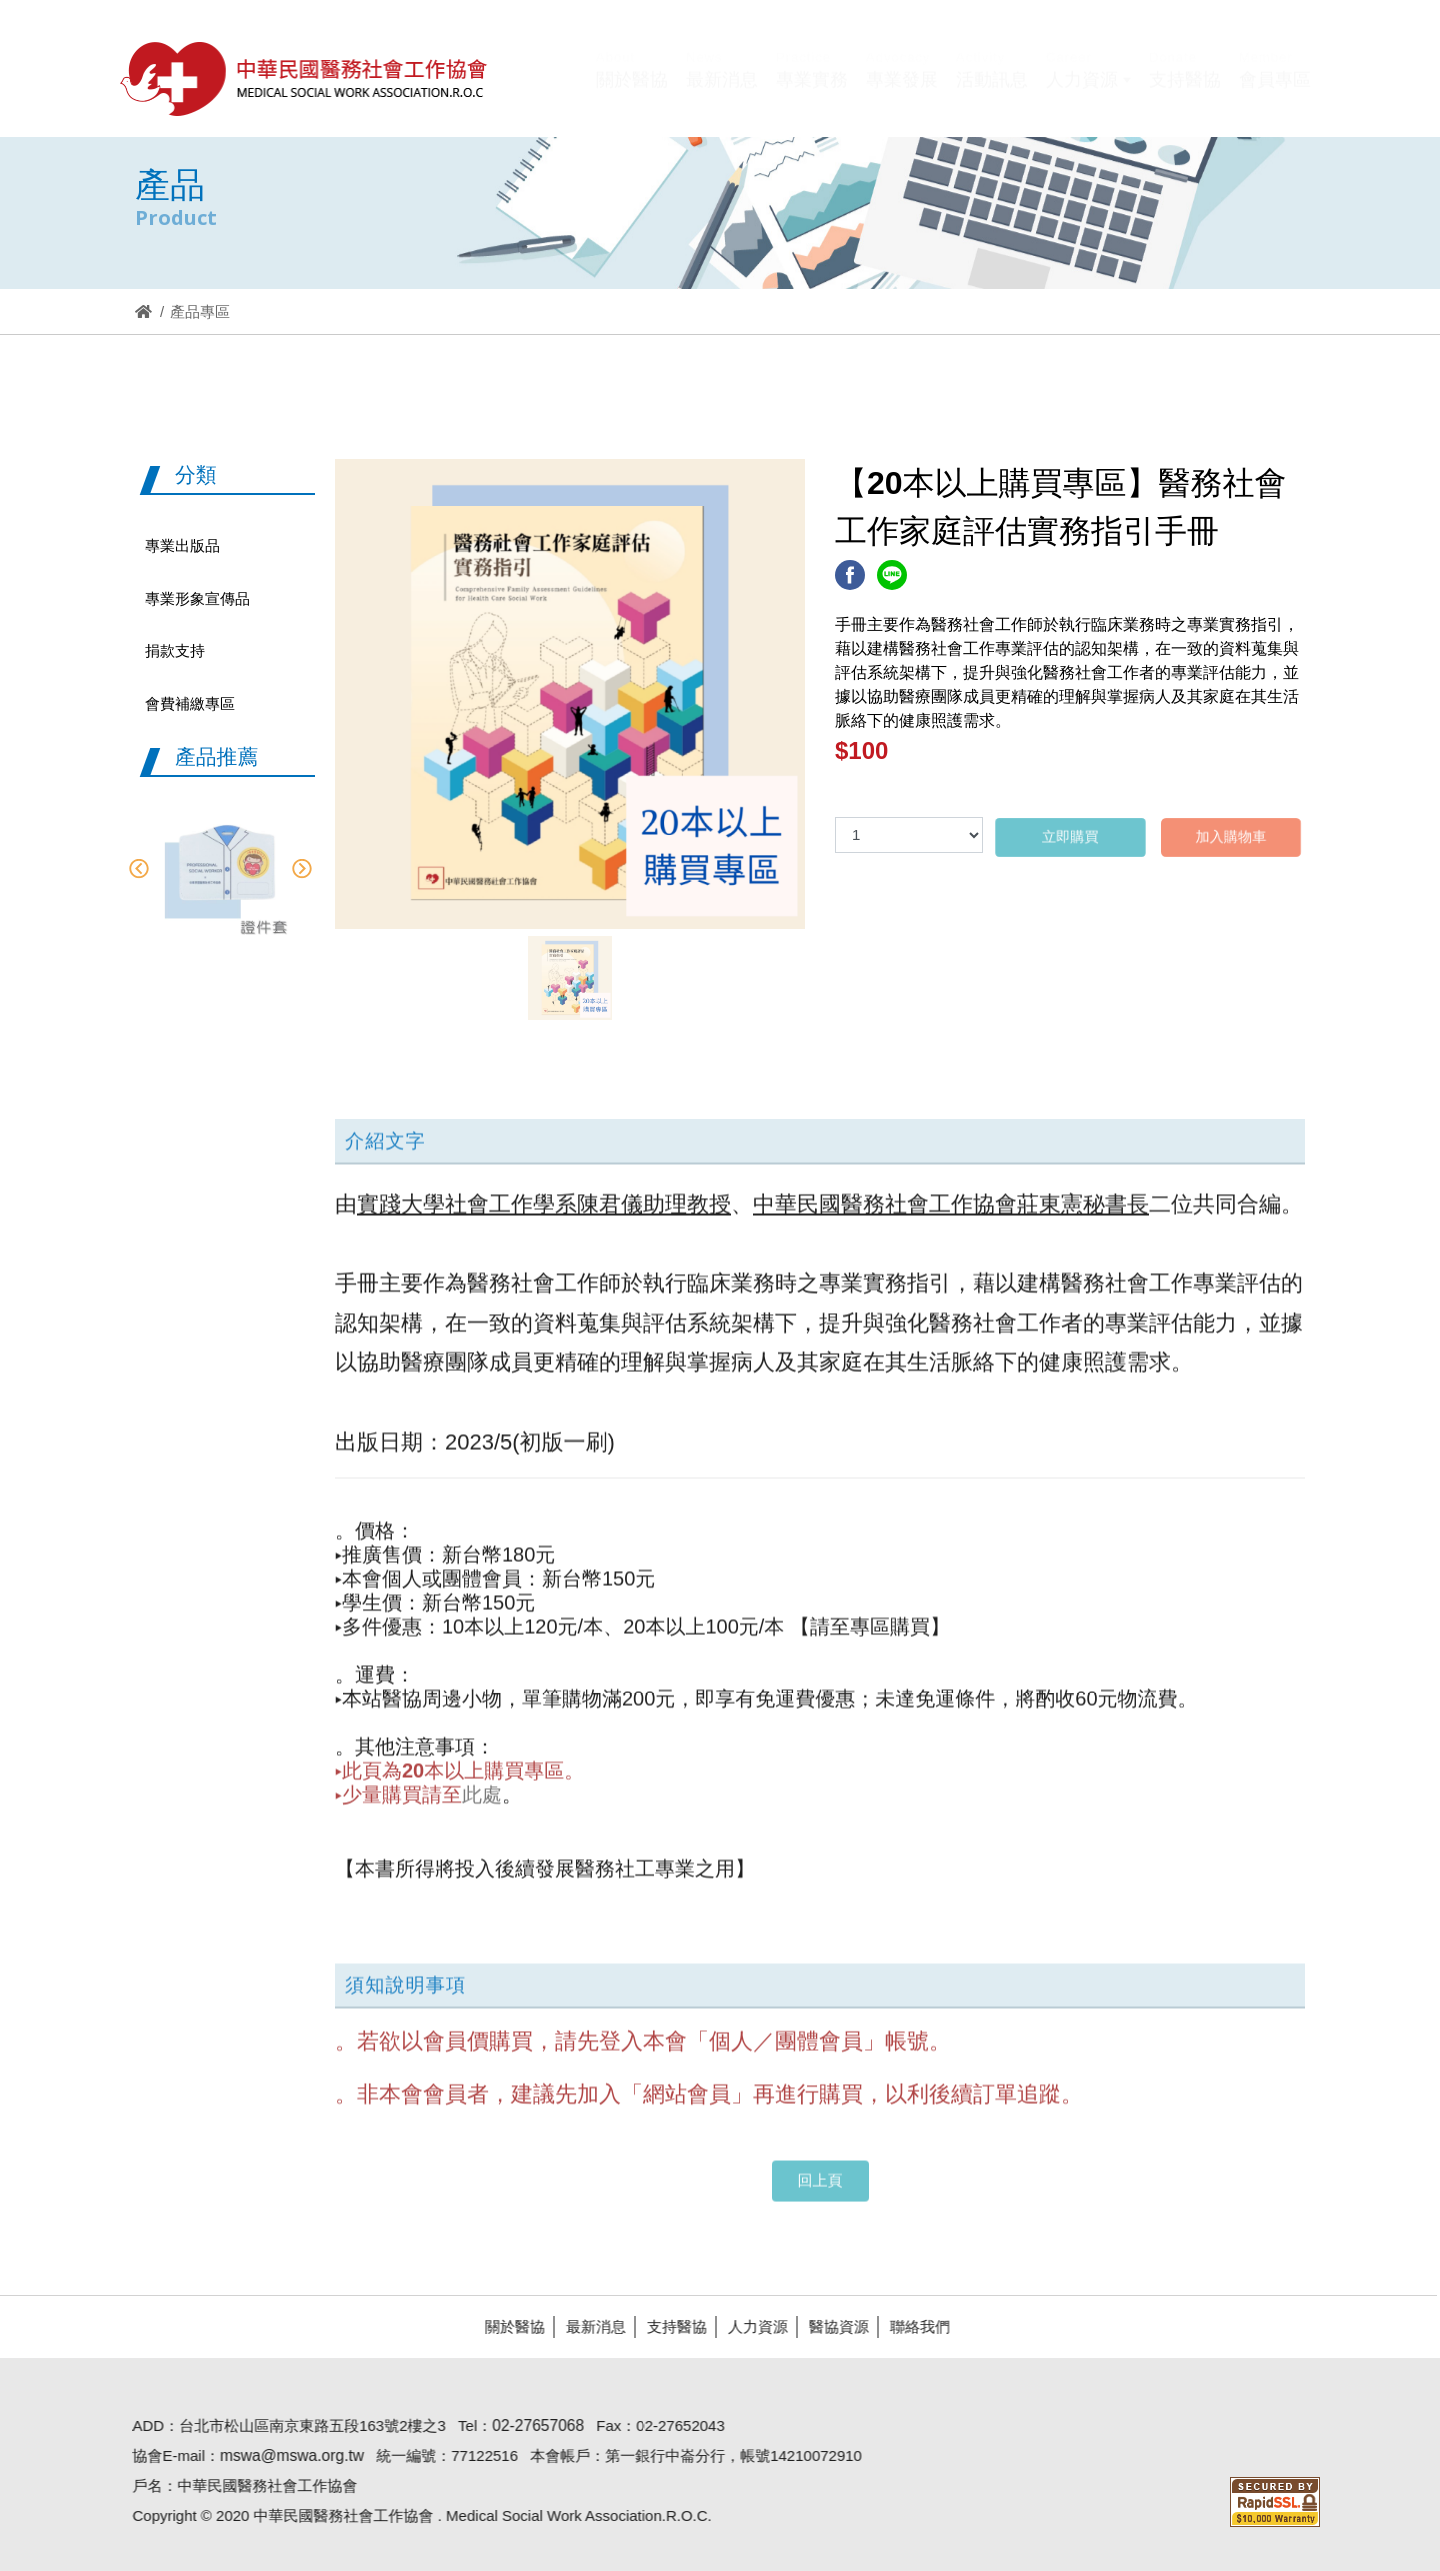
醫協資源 (831, 2326)
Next (301, 868)
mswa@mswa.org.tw (284, 2455)
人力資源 (750, 2326)
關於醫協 (507, 2326)
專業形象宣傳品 (197, 598)
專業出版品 (182, 545)
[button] (1088, 93)
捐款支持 (175, 650)
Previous (138, 868)
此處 (482, 1787)
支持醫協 (669, 2326)
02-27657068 (530, 2425)
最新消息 (588, 2326)
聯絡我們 (912, 2326)
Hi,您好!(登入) (1141, 47)
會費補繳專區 (190, 703)
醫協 (305, 78)
